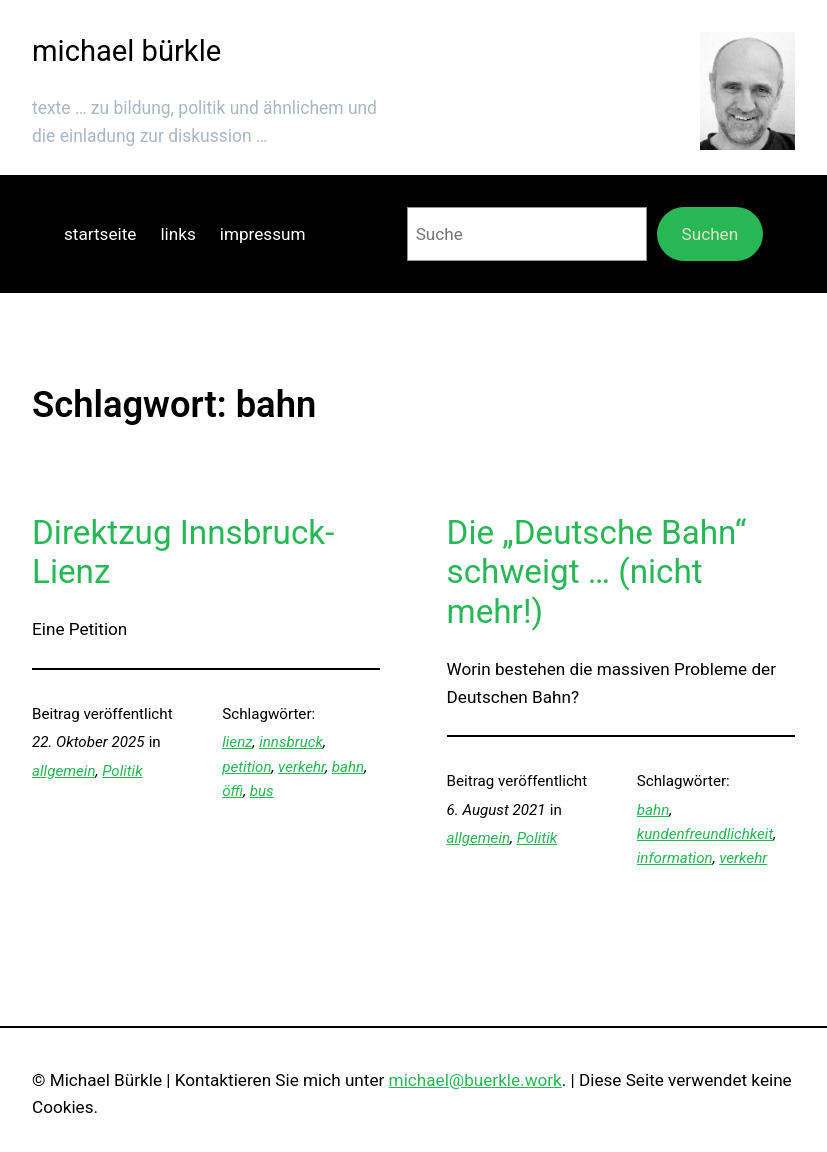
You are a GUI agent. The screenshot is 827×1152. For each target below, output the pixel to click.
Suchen (710, 234)
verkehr (301, 767)
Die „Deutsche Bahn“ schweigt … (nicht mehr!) (597, 572)
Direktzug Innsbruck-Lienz (183, 552)
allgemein (64, 771)
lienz (237, 742)
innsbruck (291, 742)
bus (262, 791)
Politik (122, 771)
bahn (348, 767)
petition (246, 767)
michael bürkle (126, 51)
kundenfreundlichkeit (705, 834)
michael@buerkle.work (475, 1080)
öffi (232, 791)
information (675, 858)
